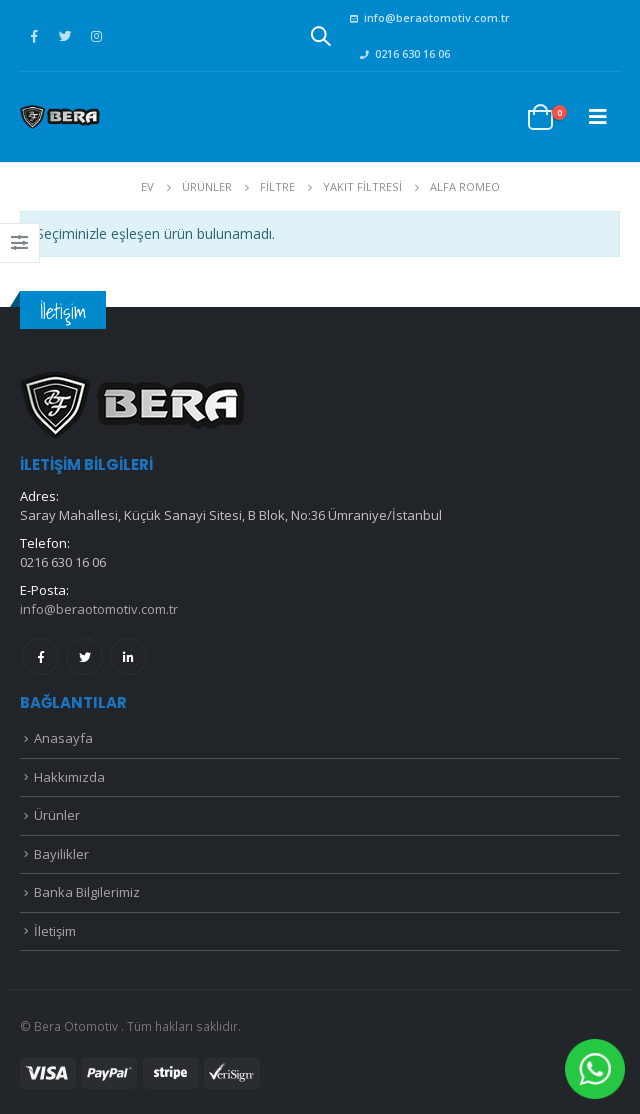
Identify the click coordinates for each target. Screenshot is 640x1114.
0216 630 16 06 (405, 53)
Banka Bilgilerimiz (87, 892)
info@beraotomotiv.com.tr (430, 17)
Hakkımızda (69, 777)
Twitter (84, 656)
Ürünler (57, 815)
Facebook (40, 656)
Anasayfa (63, 738)
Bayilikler (61, 854)
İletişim (55, 931)
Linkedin (128, 656)
